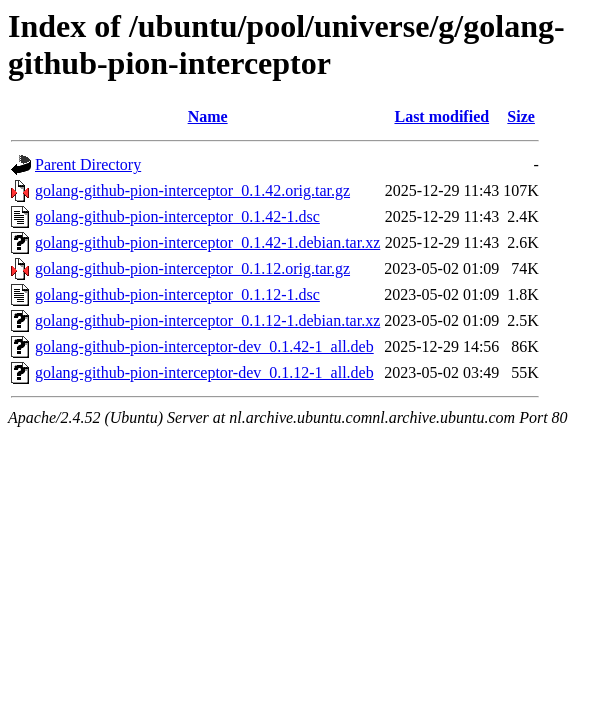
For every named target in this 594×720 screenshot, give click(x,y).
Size (521, 116)
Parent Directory (88, 164)
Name (208, 116)
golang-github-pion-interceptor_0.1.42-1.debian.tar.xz (207, 242)
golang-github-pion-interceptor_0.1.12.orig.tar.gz (192, 268)
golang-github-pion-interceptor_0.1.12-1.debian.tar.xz (207, 320)
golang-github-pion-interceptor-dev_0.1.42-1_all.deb (204, 346)
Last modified (441, 116)
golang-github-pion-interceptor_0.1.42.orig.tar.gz (192, 190)
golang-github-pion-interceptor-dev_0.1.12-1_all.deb (204, 372)
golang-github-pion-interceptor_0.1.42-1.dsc (177, 216)
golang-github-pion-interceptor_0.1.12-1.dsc (177, 294)
